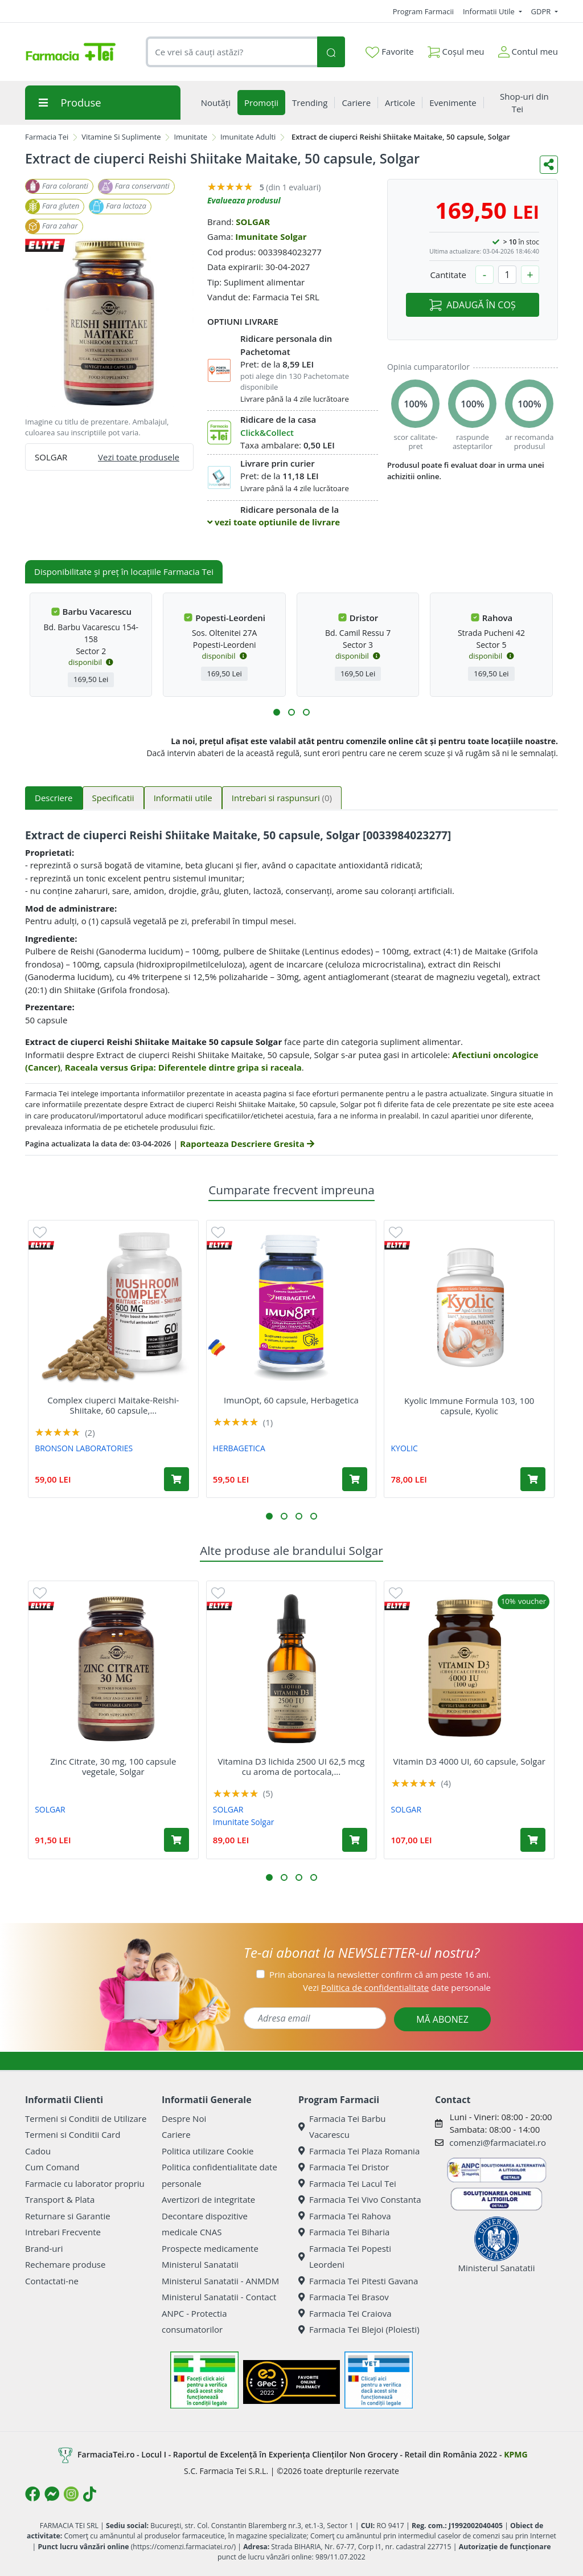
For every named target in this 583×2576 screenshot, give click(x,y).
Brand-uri (44, 2248)
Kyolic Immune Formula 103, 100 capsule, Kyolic (469, 1405)
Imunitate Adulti (248, 137)
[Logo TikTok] (89, 2494)
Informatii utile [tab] (183, 797)
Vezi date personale (397, 1987)
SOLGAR (253, 221)
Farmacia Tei (46, 137)
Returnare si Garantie (67, 2216)
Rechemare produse (65, 2264)
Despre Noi (184, 2118)
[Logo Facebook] (32, 2494)
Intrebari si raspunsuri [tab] (282, 797)
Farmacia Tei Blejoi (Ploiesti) (359, 2329)
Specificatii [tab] (113, 797)
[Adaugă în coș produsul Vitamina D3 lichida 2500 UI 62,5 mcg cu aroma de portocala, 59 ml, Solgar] (354, 1840)
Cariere (176, 2134)
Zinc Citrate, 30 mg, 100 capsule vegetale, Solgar (113, 1766)
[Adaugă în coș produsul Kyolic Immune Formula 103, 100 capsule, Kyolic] (532, 1479)
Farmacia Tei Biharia (343, 2232)
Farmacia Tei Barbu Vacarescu (342, 2127)
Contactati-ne (52, 2281)
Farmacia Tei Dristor (343, 2167)
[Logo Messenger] (51, 2494)
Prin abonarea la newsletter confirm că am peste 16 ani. (380, 1974)
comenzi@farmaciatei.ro (497, 2142)
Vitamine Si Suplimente (121, 137)
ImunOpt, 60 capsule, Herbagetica (291, 1400)
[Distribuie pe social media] (549, 165)
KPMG (515, 2453)
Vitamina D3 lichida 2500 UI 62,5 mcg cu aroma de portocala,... (291, 1766)
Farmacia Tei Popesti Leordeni (344, 2257)
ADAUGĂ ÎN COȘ (472, 305)
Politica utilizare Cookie (207, 2151)
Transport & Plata (60, 2199)
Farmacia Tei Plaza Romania (359, 2151)
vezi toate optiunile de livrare (273, 522)
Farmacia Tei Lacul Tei (347, 2183)
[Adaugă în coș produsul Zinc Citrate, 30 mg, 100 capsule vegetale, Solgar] (176, 1840)
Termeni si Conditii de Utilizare (85, 2118)
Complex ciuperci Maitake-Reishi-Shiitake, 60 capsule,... (113, 1405)
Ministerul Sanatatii (200, 2264)
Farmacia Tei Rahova (344, 2216)
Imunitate (190, 137)
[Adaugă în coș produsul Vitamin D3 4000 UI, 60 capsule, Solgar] (532, 1840)
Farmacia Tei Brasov (343, 2297)
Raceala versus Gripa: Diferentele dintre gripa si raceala (183, 1067)
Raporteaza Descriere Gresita (247, 1143)
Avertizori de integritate (208, 2199)
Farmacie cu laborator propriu (85, 2183)
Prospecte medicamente (210, 2248)
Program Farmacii (423, 11)
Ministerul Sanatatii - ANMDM (220, 2281)
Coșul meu (456, 49)
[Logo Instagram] (71, 2494)
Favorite (389, 52)
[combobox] (231, 52)
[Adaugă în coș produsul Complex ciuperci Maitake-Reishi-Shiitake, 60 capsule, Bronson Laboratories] (176, 1479)
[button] (276, 712)
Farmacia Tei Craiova (345, 2313)
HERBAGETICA (239, 1448)
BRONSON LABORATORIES (84, 1448)
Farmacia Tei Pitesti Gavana (358, 2281)
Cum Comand (52, 2167)
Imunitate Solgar (270, 236)
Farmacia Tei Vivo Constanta (359, 2199)
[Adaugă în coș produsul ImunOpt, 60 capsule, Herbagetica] (354, 1479)
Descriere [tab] (54, 797)
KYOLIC (404, 1448)
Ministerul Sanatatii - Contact (219, 2297)
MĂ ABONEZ (442, 2019)
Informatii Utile (489, 11)
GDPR (542, 11)
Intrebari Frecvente (63, 2232)
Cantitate (448, 274)
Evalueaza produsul (244, 200)
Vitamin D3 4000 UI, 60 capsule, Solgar (469, 1761)
